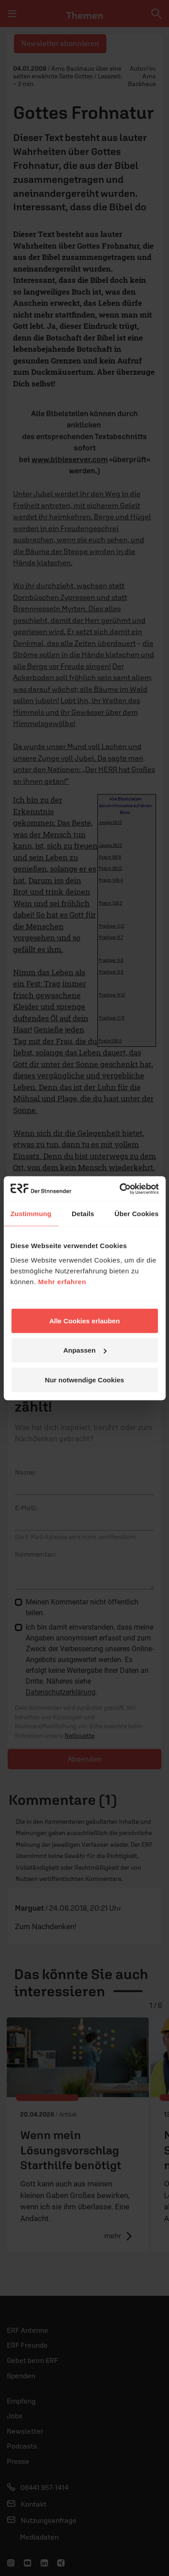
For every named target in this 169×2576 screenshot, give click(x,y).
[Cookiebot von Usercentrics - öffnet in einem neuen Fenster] (120, 1189)
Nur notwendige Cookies (84, 1379)
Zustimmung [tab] (30, 1214)
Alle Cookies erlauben (84, 1320)
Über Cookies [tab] (136, 1214)
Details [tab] (83, 1214)
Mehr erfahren (62, 1281)
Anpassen (84, 1350)
